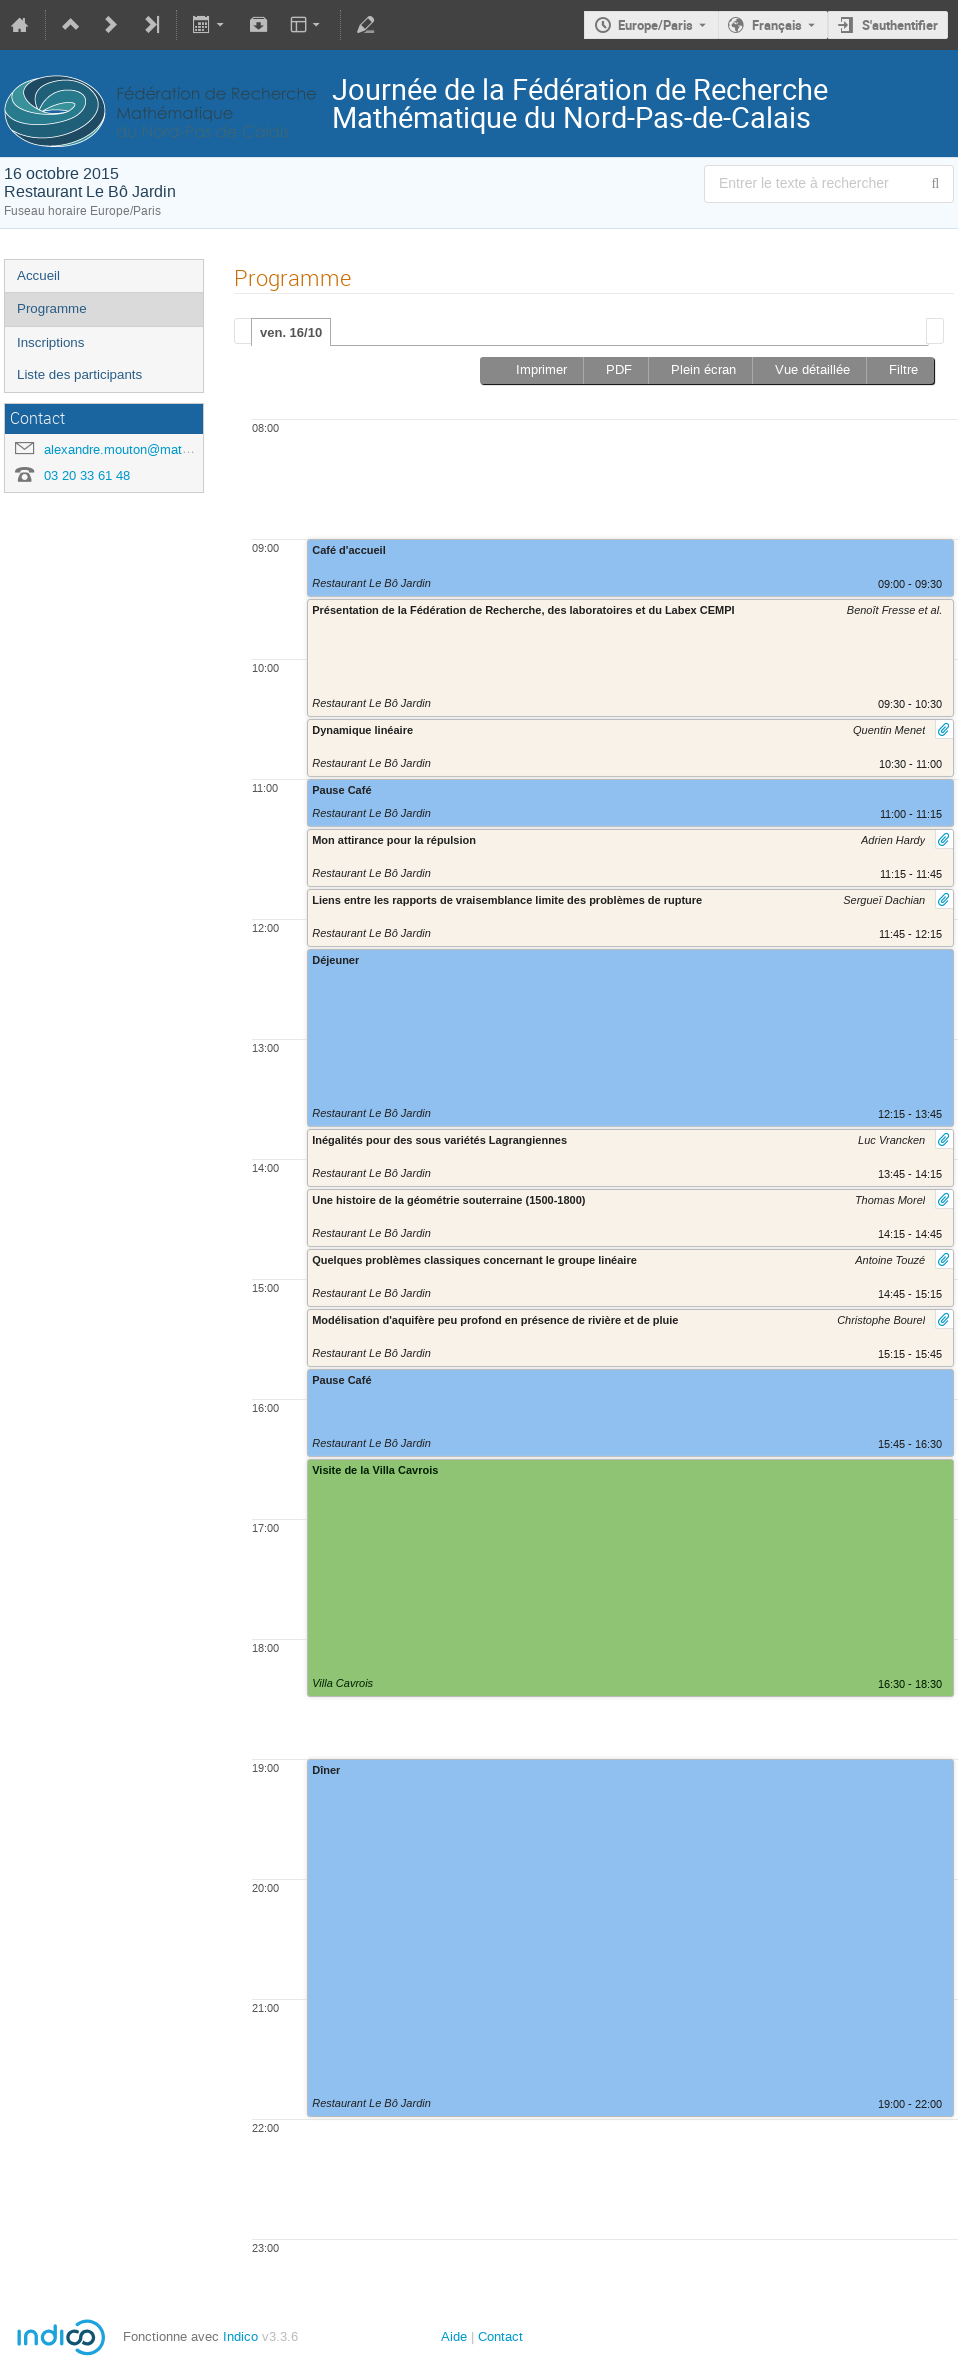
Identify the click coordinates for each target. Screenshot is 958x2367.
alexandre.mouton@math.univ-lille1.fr (151, 449)
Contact (500, 2336)
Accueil (38, 275)
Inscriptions (50, 342)
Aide (454, 2336)
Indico (240, 2336)
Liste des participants (79, 374)
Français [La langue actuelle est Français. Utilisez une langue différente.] (777, 25)
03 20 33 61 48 (87, 475)
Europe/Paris (655, 25)
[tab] (291, 332)
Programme (52, 308)
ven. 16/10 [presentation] (291, 332)
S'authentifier (900, 25)
